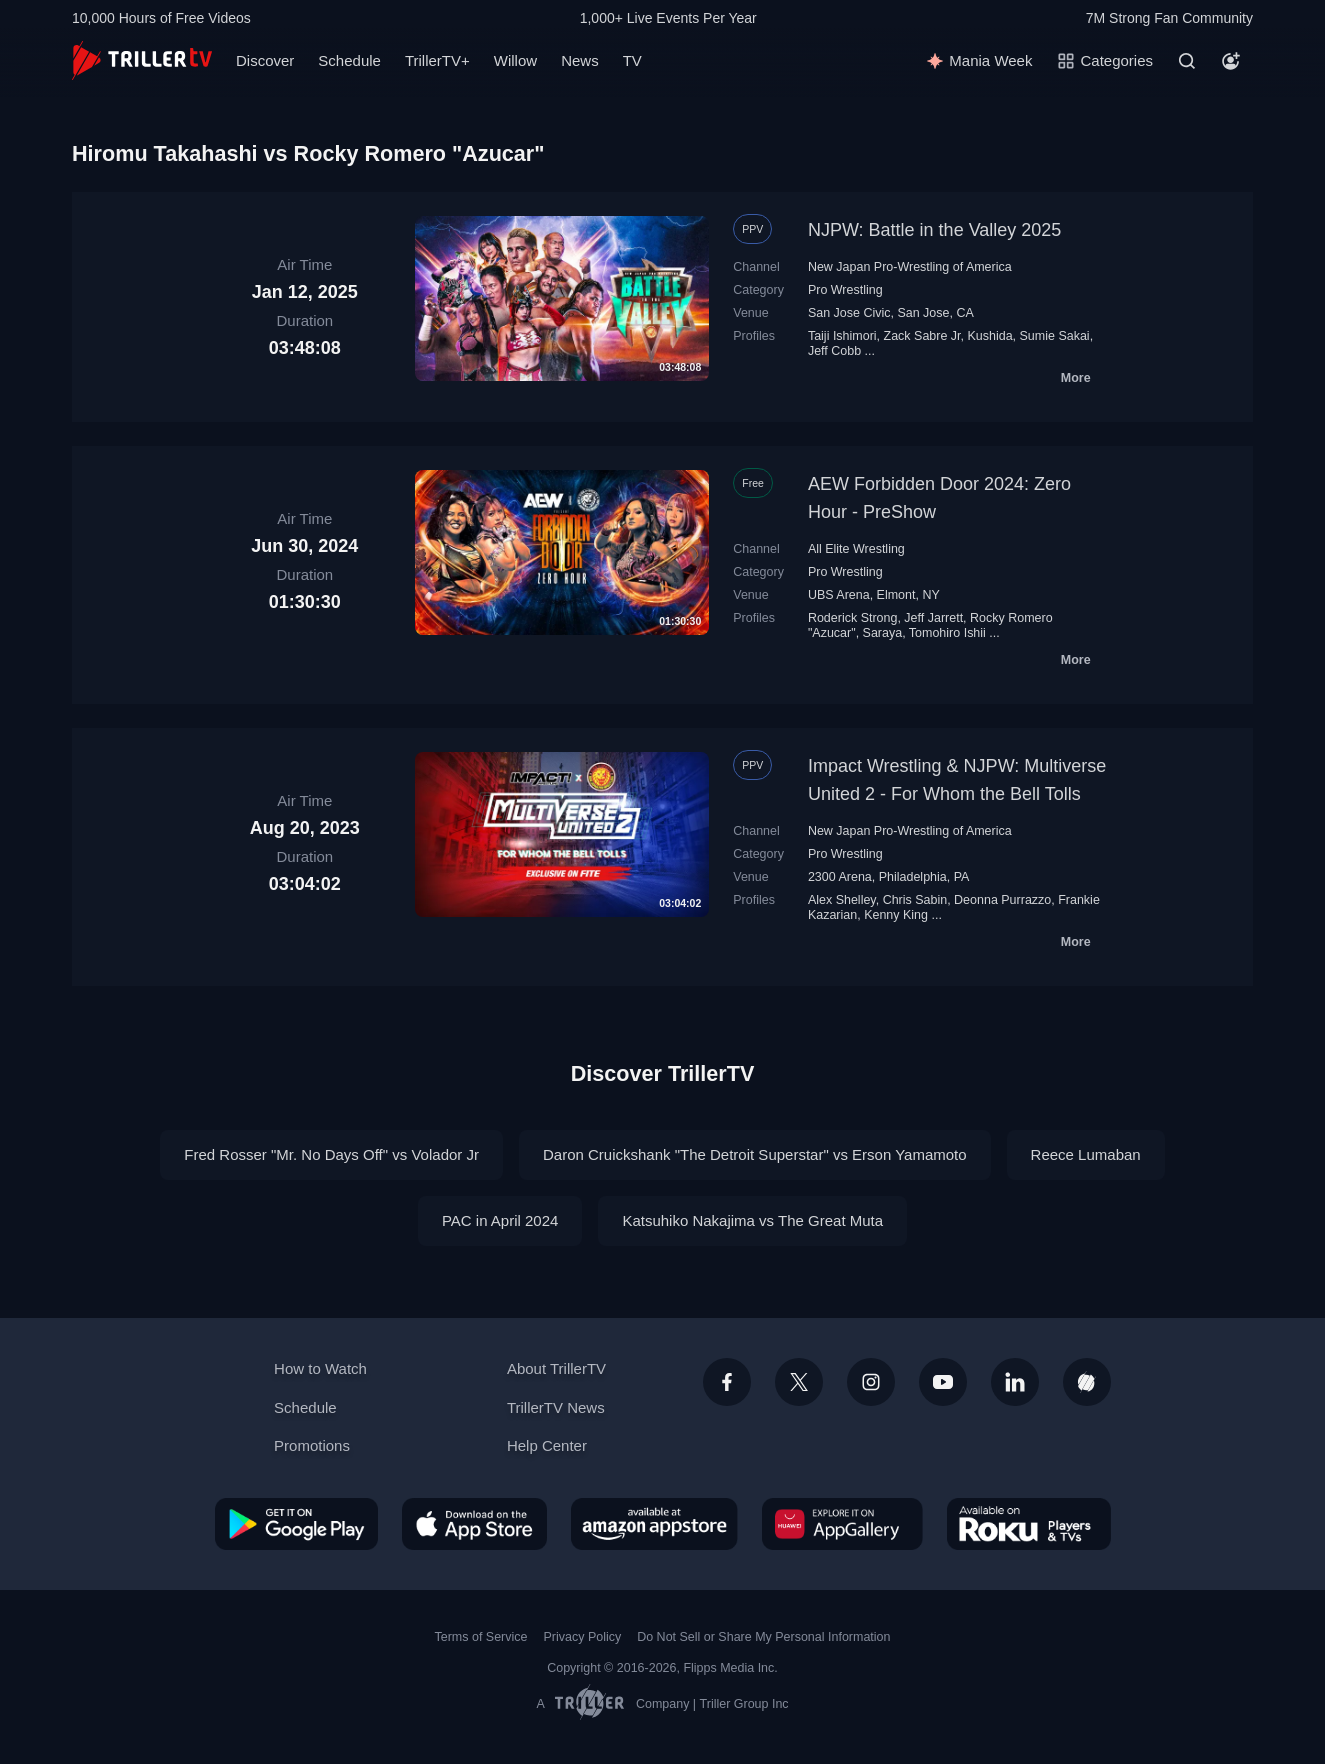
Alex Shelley (842, 900)
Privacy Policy (582, 1637)
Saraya (883, 633)
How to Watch (320, 1368)
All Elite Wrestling (856, 549)
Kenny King (896, 915)
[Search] (1187, 61)
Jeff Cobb (834, 351)
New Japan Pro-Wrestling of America (910, 267)
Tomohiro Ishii (947, 633)
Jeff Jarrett (933, 618)
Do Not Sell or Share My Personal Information (763, 1637)
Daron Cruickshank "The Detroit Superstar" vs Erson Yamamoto (755, 1154)
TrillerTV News (556, 1407)
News (580, 60)
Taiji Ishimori (842, 336)
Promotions (312, 1445)
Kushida (989, 336)
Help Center (547, 1445)
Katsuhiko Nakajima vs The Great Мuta (752, 1220)
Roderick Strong (853, 618)
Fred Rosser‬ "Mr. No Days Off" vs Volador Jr (331, 1154)
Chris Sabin (915, 900)
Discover (265, 60)
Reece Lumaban (1086, 1154)
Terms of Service (481, 1637)
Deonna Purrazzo (1002, 900)
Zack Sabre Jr (922, 336)
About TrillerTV (556, 1368)
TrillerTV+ (437, 60)
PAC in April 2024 (500, 1220)
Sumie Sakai (1055, 336)
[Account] (1231, 61)
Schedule (349, 60)
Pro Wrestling (845, 290)
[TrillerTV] (142, 60)
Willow (515, 60)
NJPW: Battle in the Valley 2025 (934, 230)
